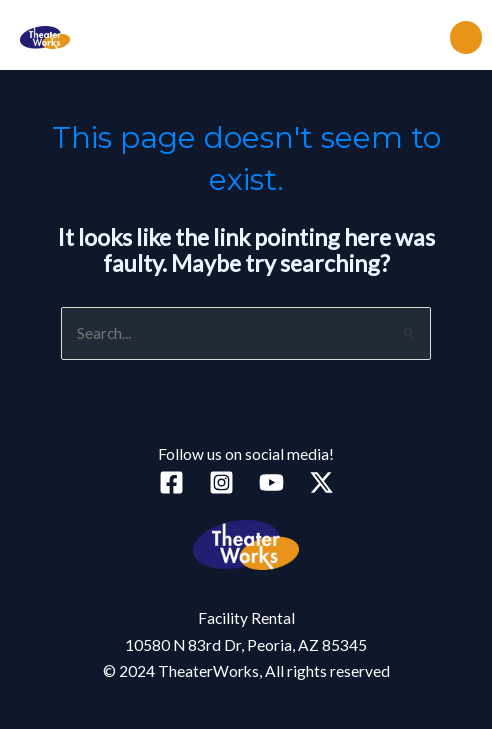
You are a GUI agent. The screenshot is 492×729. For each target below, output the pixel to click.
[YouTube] (271, 482)
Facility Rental (246, 618)
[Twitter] (321, 482)
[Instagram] (221, 482)
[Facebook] (171, 482)
